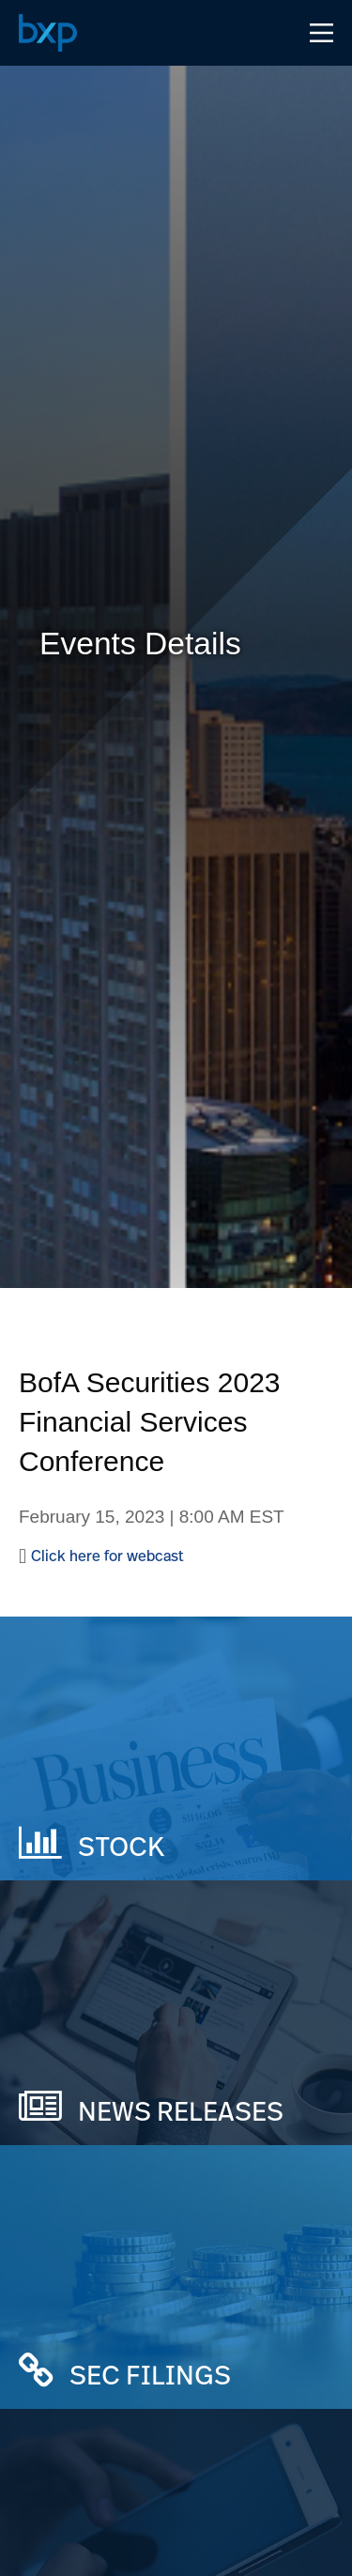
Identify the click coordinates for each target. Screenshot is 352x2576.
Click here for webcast (107, 1555)
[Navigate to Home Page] (48, 33)
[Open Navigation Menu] (321, 32)
